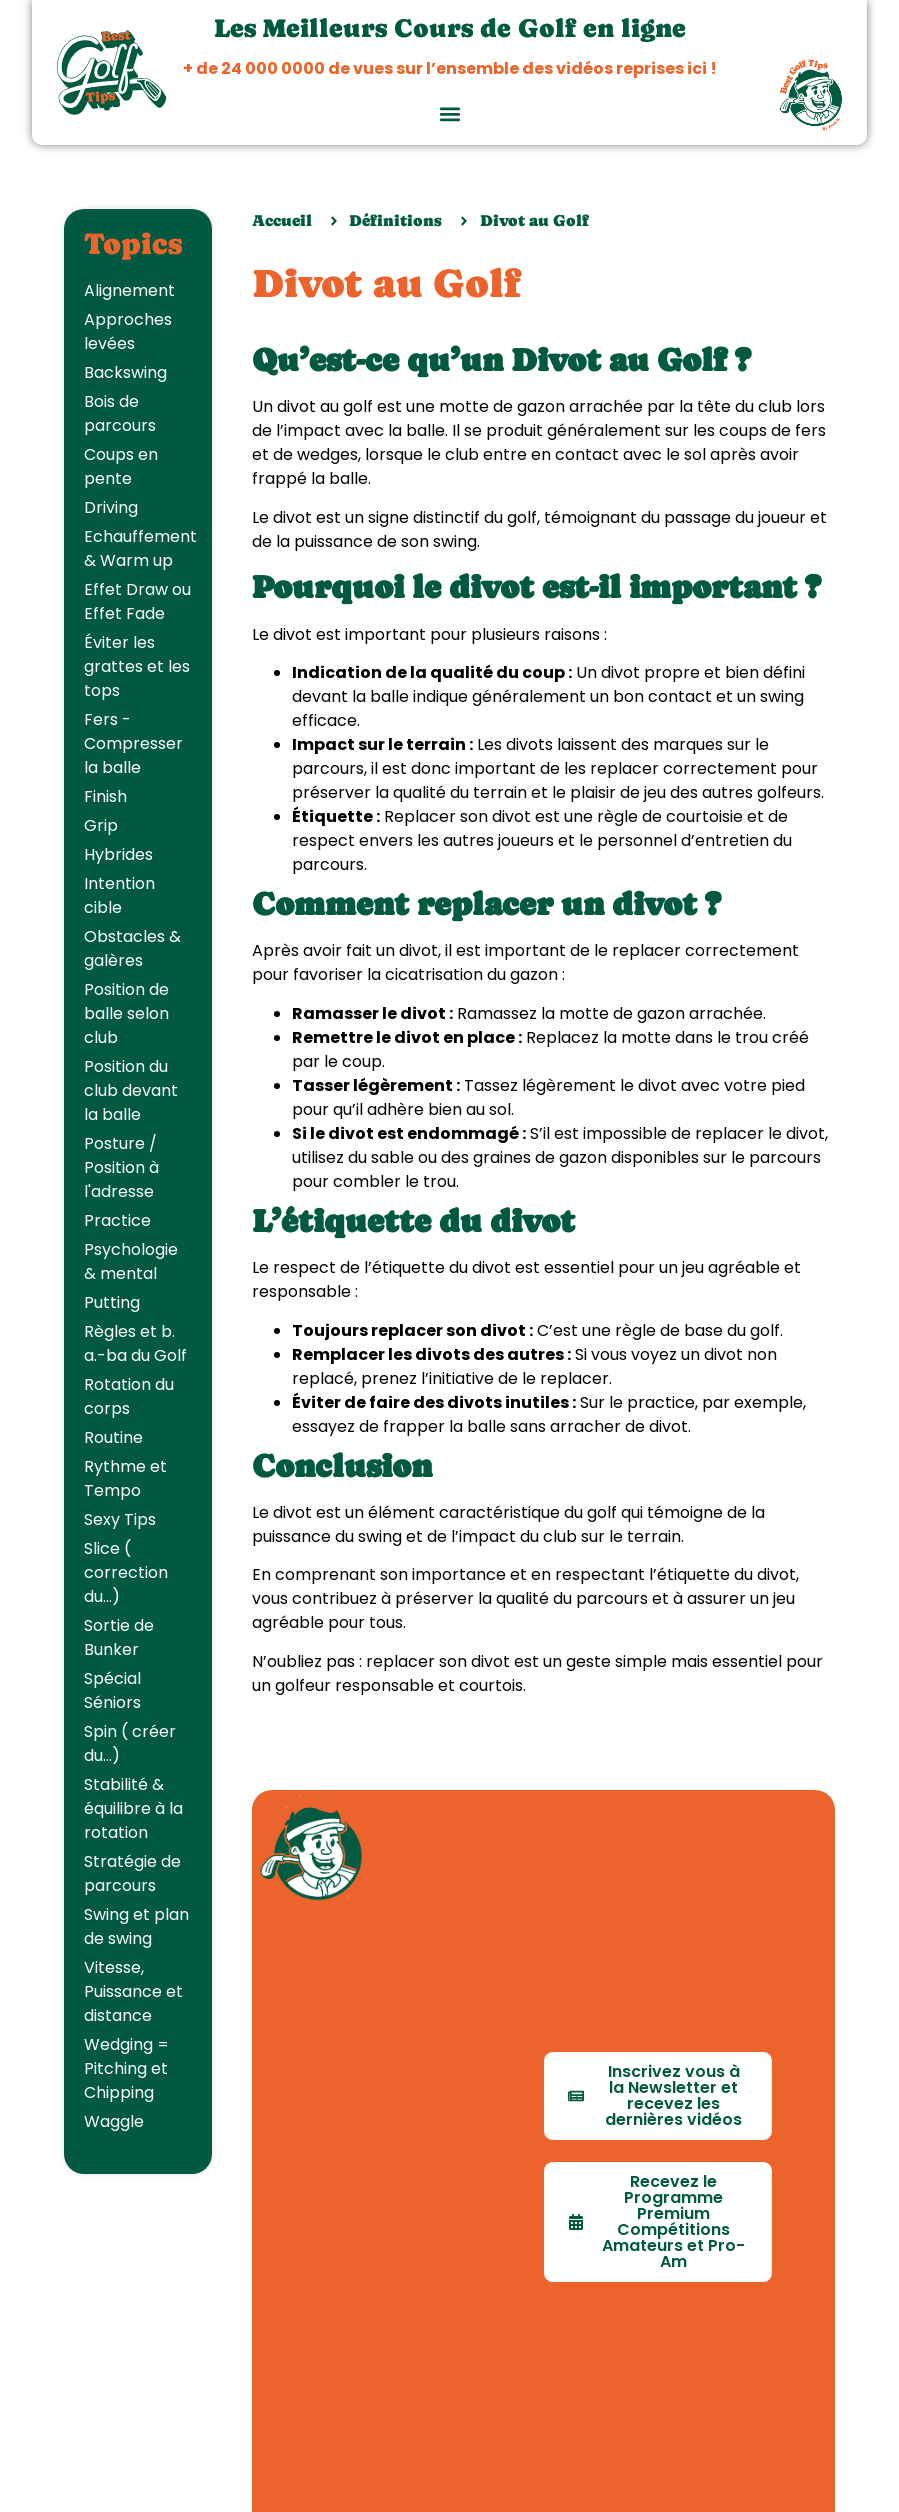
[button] (449, 113)
